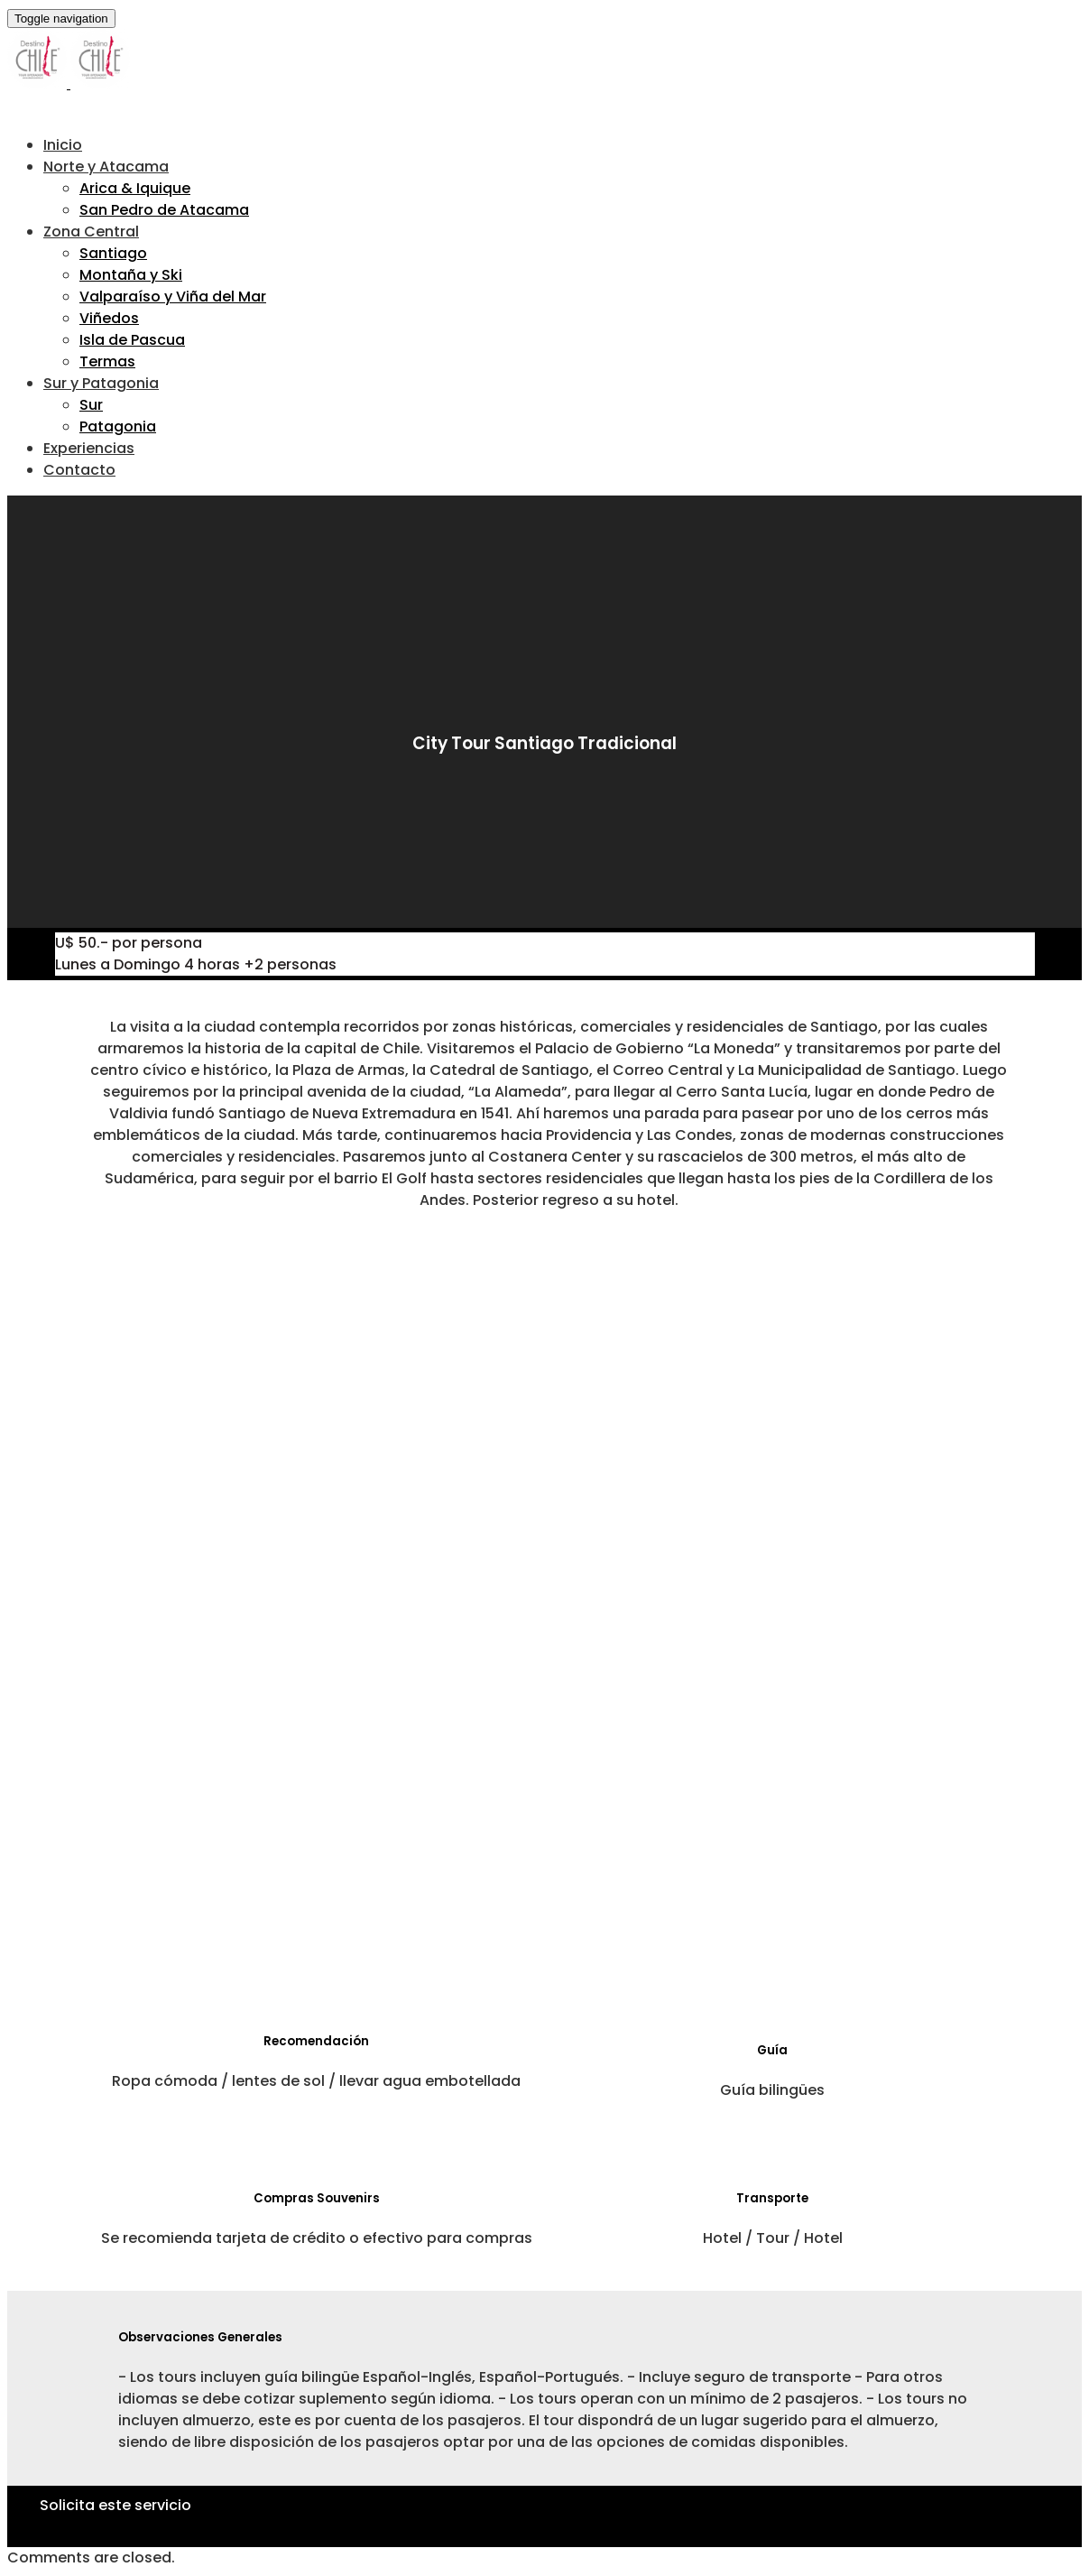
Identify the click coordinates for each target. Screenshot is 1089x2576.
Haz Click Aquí (91, 2526)
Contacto (79, 469)
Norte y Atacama (106, 166)
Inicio (62, 144)
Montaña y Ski (130, 274)
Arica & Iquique (134, 188)
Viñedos (109, 318)
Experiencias (88, 448)
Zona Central (91, 231)
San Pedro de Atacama (164, 209)
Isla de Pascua (132, 339)
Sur (91, 404)
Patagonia (117, 426)
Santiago (113, 253)
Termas (107, 361)
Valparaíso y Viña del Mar (172, 296)
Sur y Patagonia (101, 383)
